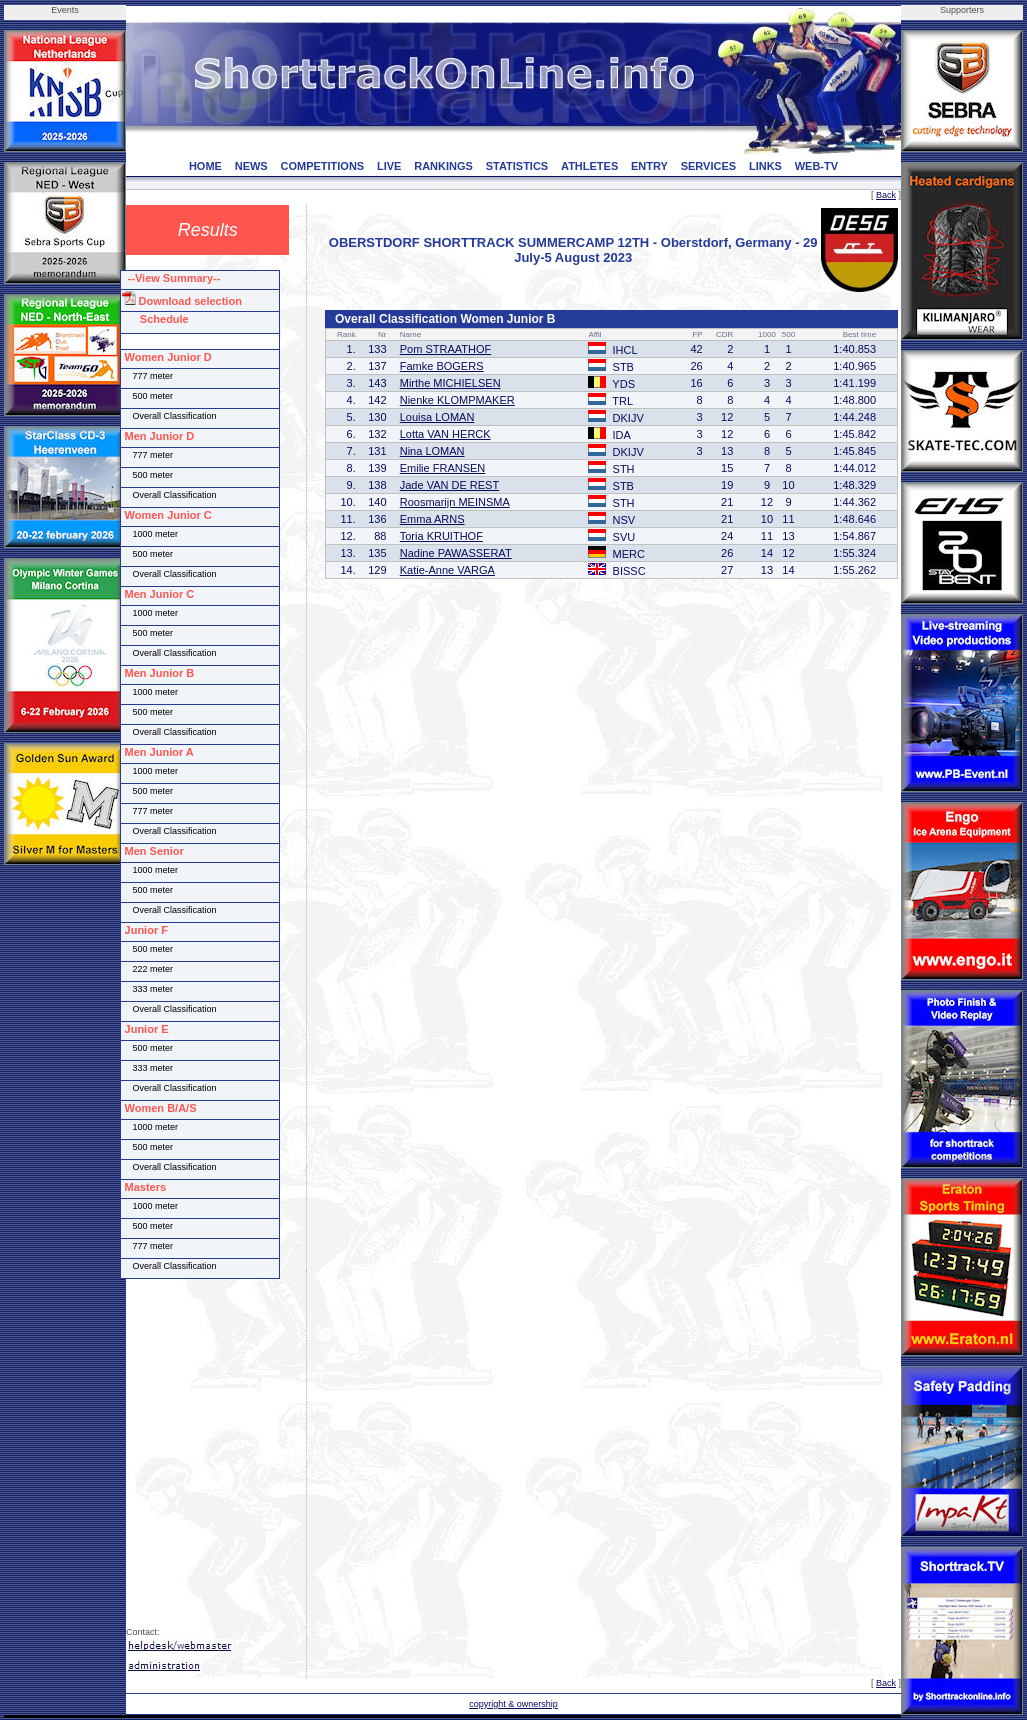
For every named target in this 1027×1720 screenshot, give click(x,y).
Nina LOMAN (432, 451)
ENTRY (649, 166)
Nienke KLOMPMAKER (457, 400)
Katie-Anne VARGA (447, 570)
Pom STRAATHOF (445, 349)
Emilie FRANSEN (443, 468)
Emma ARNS (432, 519)
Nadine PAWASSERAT (456, 553)
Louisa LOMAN (437, 417)
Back (886, 195)
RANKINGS (443, 166)
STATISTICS (517, 166)
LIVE (389, 166)
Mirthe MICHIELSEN (450, 383)
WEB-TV (816, 166)
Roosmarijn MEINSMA (455, 502)
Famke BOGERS (442, 366)
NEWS (251, 166)
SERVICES (708, 166)
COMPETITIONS (322, 166)
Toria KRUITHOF (441, 536)
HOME (205, 166)
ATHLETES (589, 166)
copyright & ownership (513, 1704)
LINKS (765, 166)
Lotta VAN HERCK (445, 434)
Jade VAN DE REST (449, 485)
